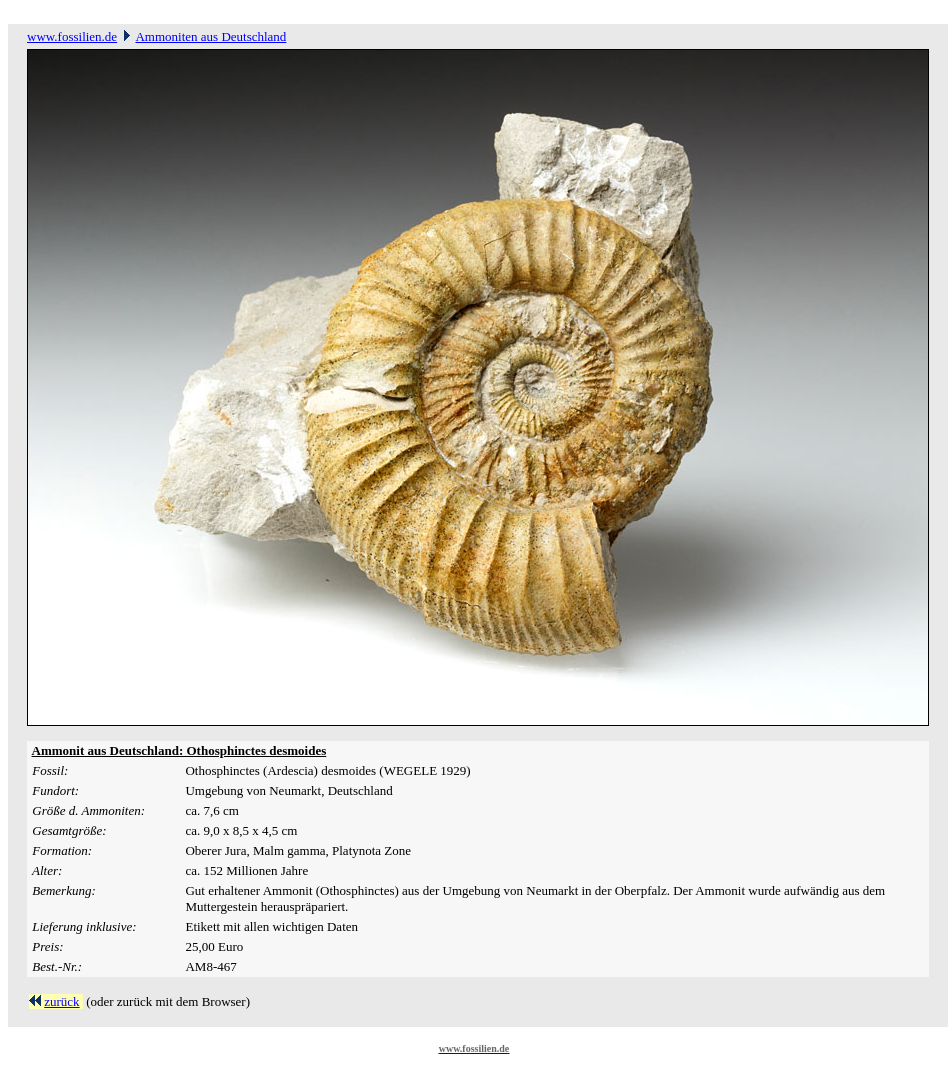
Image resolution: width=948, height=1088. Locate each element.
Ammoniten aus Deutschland (210, 36)
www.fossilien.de (72, 36)
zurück (61, 1001)
